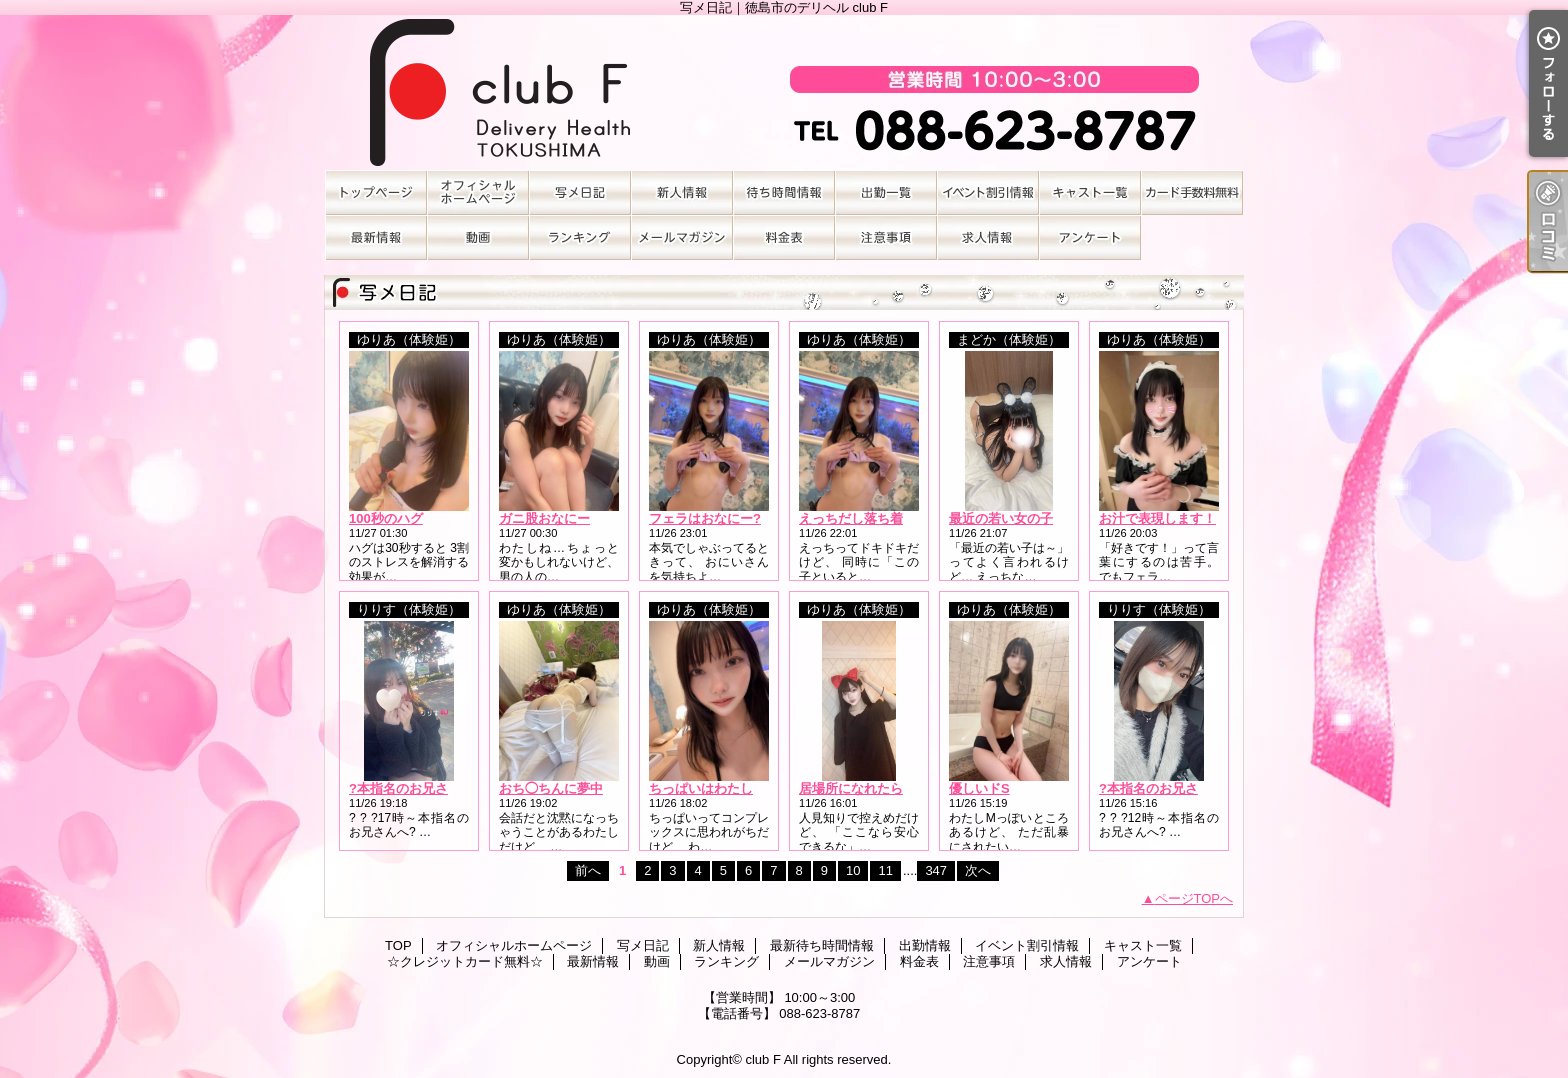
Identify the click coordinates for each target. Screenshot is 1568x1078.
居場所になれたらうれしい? (881, 788)
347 (936, 870)
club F (762, 1059)
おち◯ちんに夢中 (551, 788)
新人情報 (682, 192)
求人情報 (988, 237)
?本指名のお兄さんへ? (415, 788)
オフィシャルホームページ (478, 192)
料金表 (784, 237)
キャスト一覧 (1090, 192)
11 (885, 870)
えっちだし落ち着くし (864, 518)
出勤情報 (886, 192)
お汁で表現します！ (1157, 518)
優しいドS (979, 788)
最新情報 (376, 237)
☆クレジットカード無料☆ (1192, 192)
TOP (376, 192)
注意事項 (886, 237)
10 (853, 870)
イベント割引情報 (988, 192)
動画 (478, 237)
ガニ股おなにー (544, 518)
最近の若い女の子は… (1014, 518)
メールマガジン (682, 237)
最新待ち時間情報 (784, 192)
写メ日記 (580, 192)
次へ (978, 870)
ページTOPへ (1194, 898)
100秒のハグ (386, 518)
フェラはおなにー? (705, 518)
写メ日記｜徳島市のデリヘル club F (784, 92)
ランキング (580, 237)
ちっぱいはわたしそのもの (727, 788)
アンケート (1090, 237)
